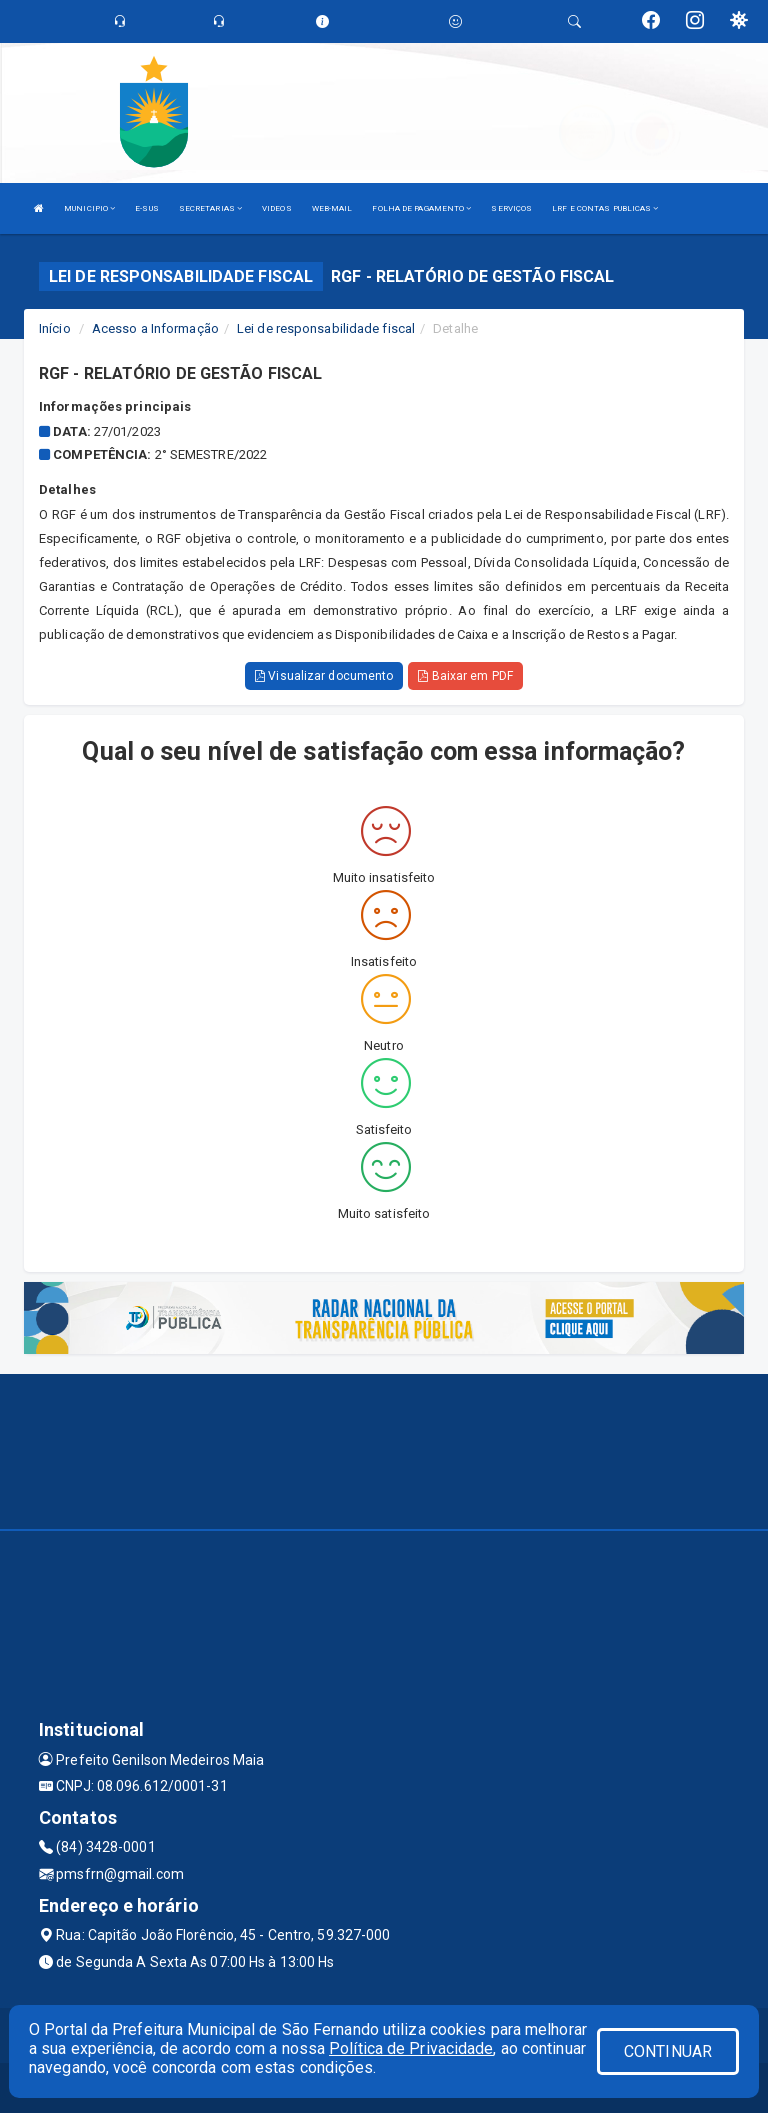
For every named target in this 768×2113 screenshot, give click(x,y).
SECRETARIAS (210, 208)
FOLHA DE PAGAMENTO (421, 208)
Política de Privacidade (411, 2048)
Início (55, 328)
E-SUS (147, 208)
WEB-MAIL (332, 208)
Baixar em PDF (465, 676)
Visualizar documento (324, 676)
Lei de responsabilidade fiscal (326, 328)
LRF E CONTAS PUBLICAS (605, 208)
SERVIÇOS (511, 208)
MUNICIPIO (89, 208)
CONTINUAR (668, 2051)
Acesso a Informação (155, 328)
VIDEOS (277, 208)
